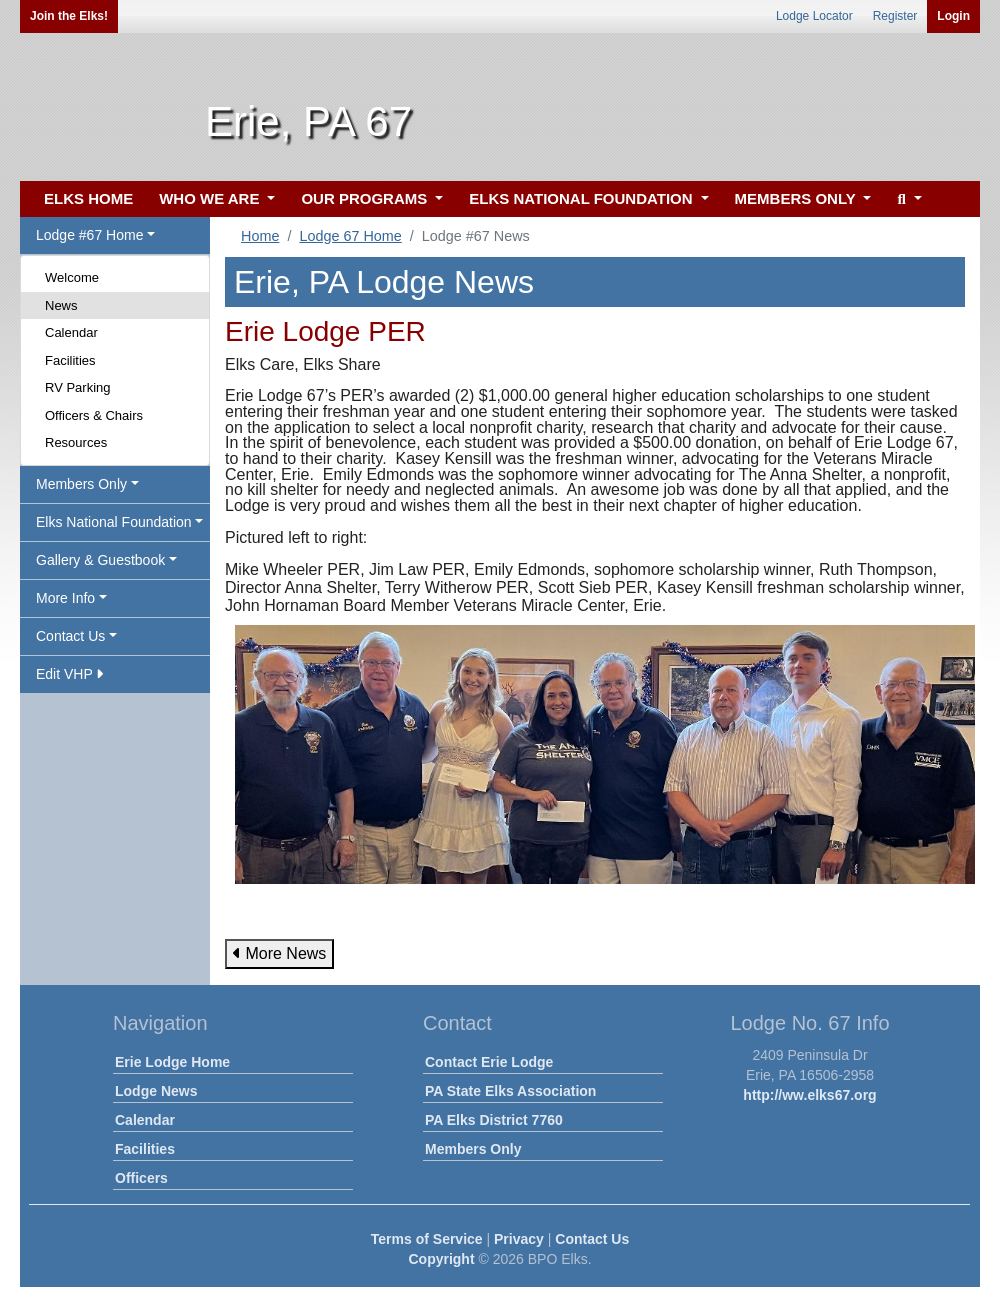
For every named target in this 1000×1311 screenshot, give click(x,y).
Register (895, 16)
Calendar (71, 332)
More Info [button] (65, 598)
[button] (906, 199)
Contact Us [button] (70, 636)
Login (953, 16)
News (61, 305)
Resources (76, 442)
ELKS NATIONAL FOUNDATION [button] (583, 198)
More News (279, 953)
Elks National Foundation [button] (114, 522)
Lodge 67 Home (350, 236)
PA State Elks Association (510, 1091)
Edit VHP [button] (69, 674)
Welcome (72, 277)
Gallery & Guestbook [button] (100, 560)
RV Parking (78, 387)
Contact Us (592, 1239)
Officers (141, 1178)
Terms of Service (427, 1239)
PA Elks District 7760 (494, 1120)
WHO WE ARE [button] (211, 198)
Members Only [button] (81, 484)
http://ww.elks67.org (809, 1095)
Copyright (441, 1259)
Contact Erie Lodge (489, 1062)
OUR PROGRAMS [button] (366, 198)
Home (260, 236)
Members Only (473, 1149)
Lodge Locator (814, 16)
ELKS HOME (88, 198)
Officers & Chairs (94, 415)
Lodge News (156, 1091)
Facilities (70, 360)
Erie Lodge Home (172, 1062)
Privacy (519, 1239)
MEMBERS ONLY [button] (797, 198)
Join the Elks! (69, 16)
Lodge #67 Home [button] (89, 235)
